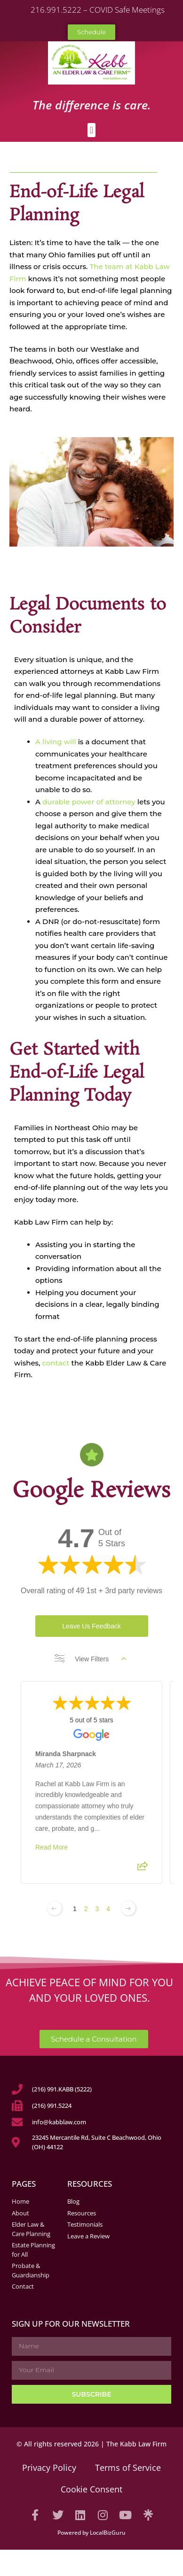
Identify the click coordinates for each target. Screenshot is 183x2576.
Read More (51, 1847)
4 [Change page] (108, 1909)
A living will (55, 741)
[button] (91, 130)
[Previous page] (55, 1908)
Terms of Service (128, 2467)
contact (56, 1362)
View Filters (90, 1659)
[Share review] (142, 1869)
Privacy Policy (49, 2467)
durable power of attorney (88, 801)
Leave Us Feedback (91, 1626)
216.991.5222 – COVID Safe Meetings (98, 9)
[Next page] (128, 1908)
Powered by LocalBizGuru (91, 2533)
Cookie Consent (91, 2489)
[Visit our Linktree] (148, 2515)
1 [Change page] (75, 1909)
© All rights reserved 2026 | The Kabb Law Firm (91, 2443)
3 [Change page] (97, 1909)
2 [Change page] (86, 1909)
